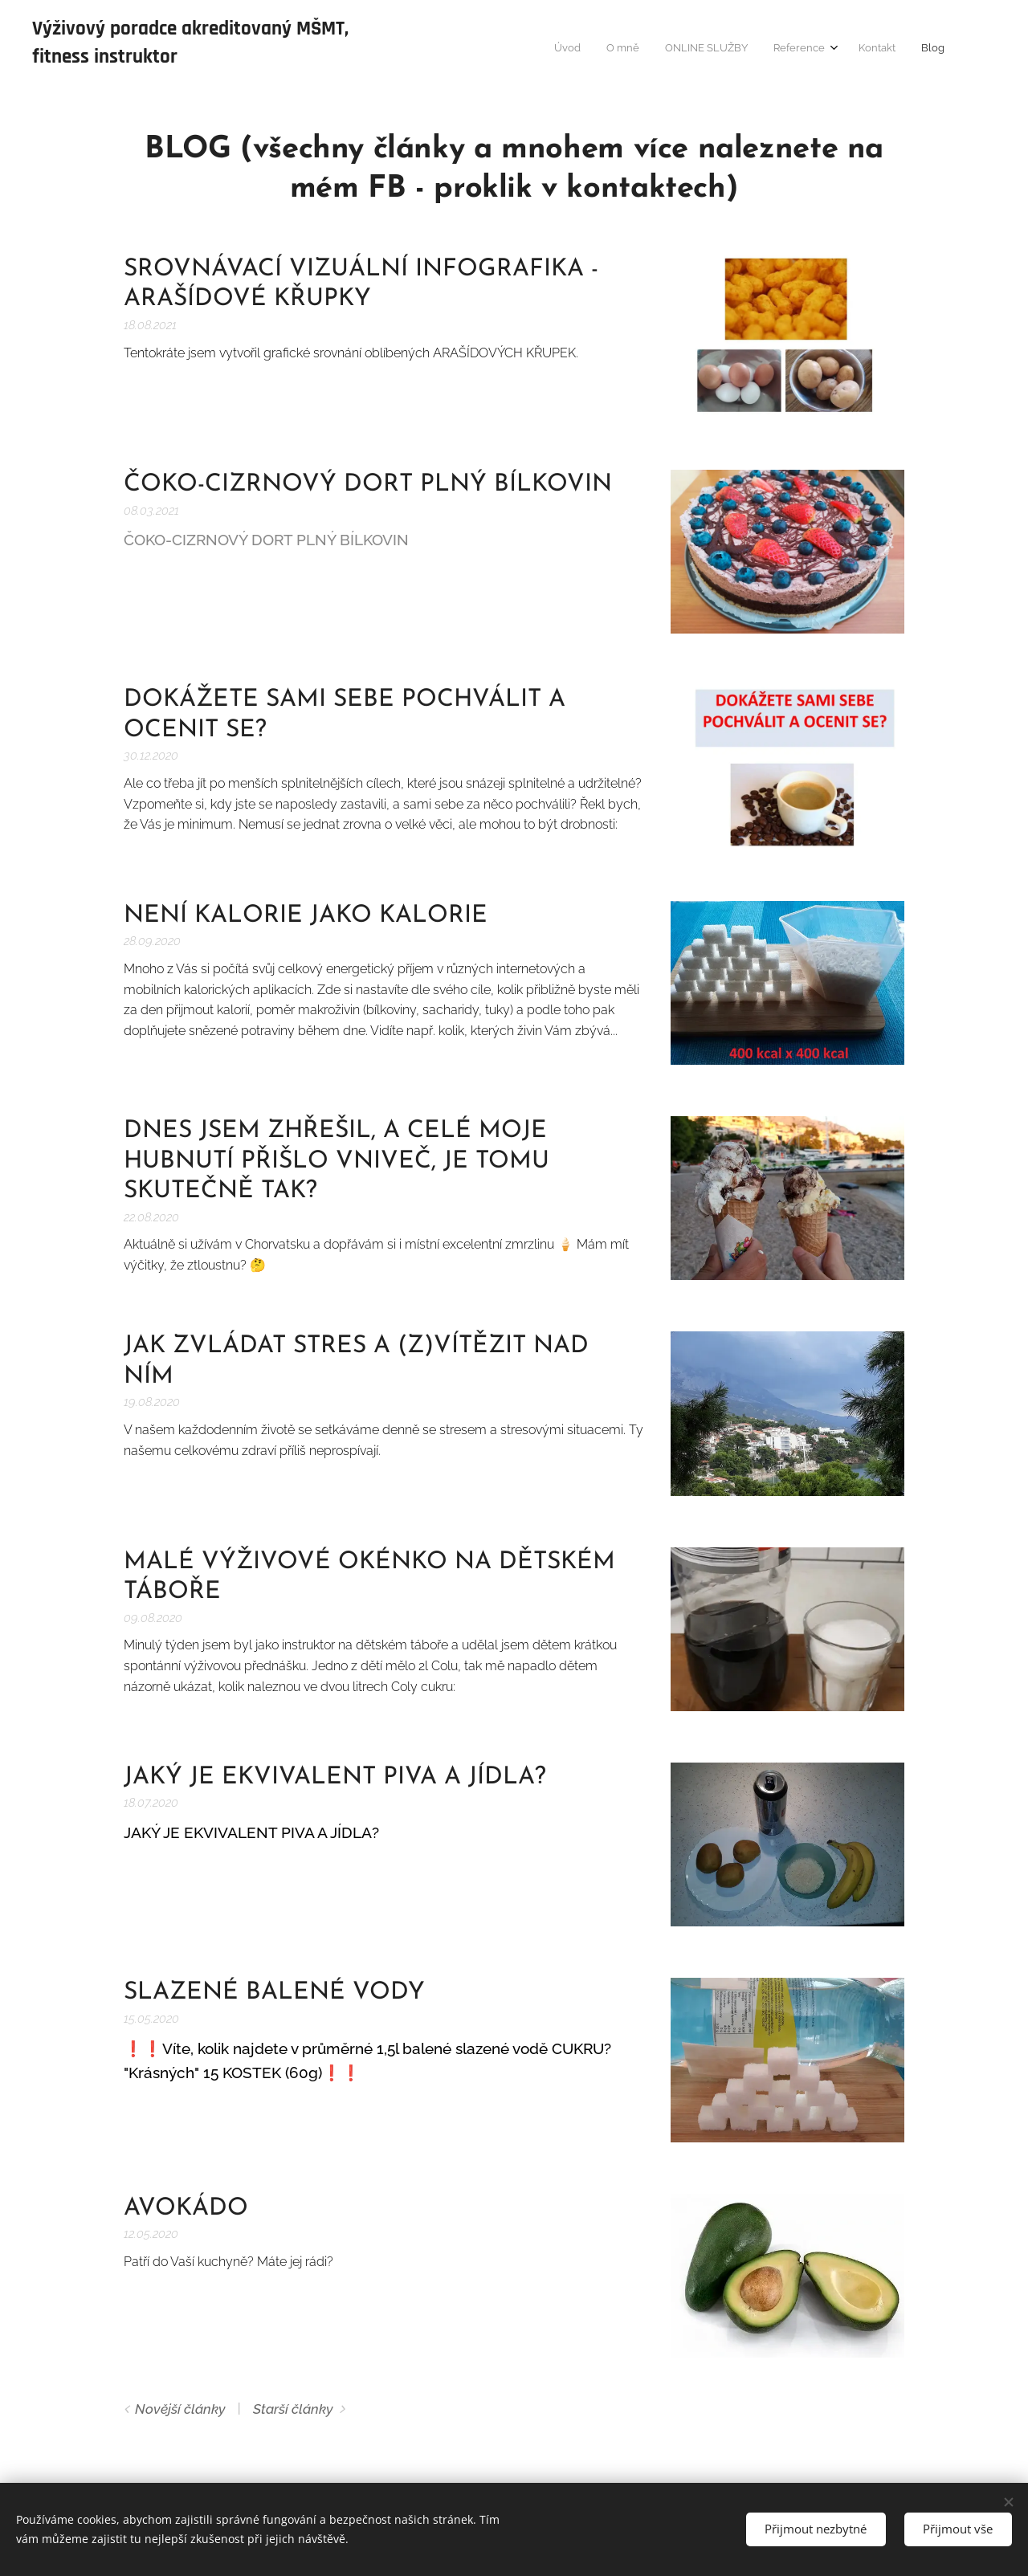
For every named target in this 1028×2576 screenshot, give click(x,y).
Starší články (293, 2409)
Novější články (180, 2409)
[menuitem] (812, 49)
